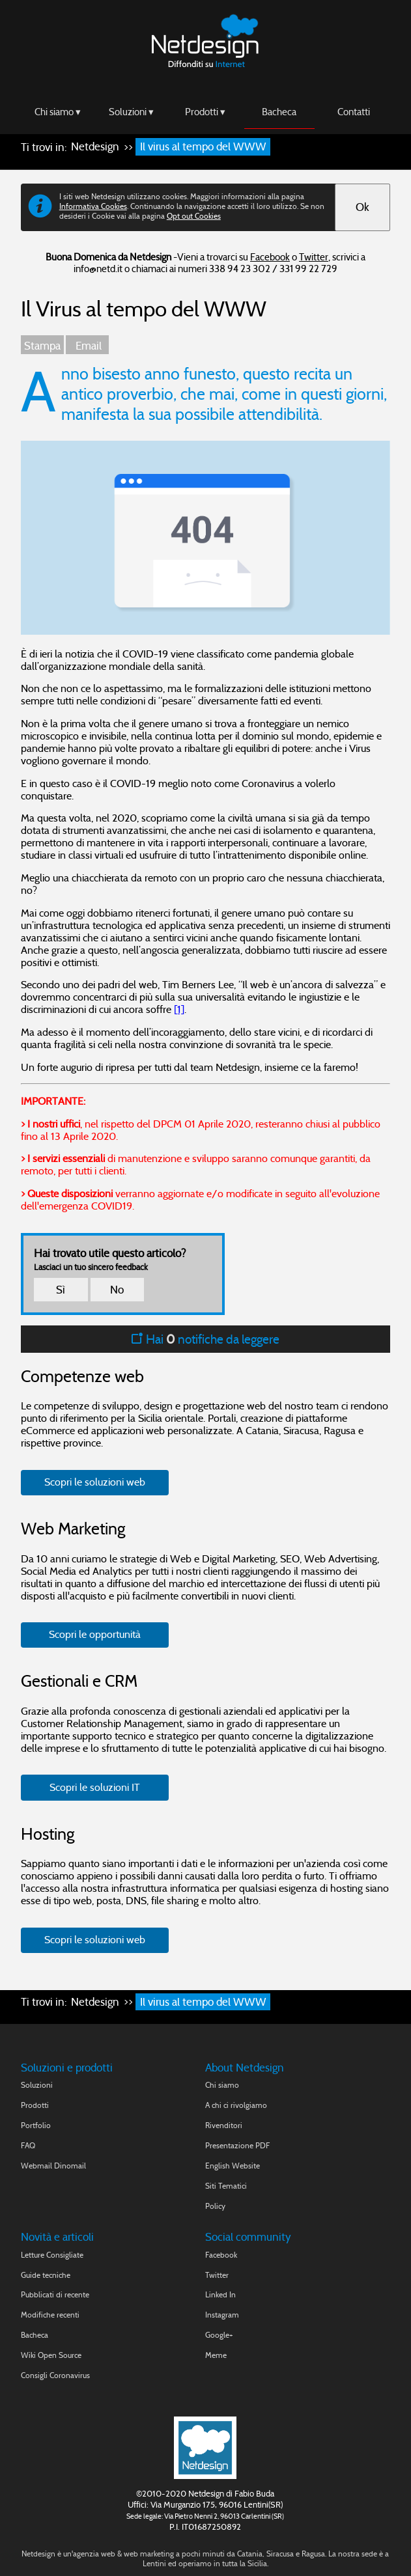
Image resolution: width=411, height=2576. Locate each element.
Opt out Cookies (194, 216)
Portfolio (36, 2125)
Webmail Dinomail (53, 2165)
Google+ (219, 2335)
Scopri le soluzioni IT (95, 1787)
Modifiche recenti (50, 2315)
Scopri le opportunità (95, 1634)
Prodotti (35, 2105)
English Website (232, 2165)
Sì (60, 1289)
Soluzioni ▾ (131, 111)
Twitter (313, 257)
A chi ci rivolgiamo (236, 2105)
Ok (362, 207)
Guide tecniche (45, 2275)
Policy (215, 2206)
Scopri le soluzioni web (94, 1482)
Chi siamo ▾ (58, 111)
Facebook (270, 257)
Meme (216, 2355)
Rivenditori (223, 2125)
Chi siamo (222, 2085)
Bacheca (279, 111)
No (117, 1289)
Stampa (42, 345)
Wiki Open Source (51, 2355)
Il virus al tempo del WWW (203, 147)
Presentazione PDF (237, 2145)
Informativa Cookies (93, 206)
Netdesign (95, 147)
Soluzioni (37, 2085)
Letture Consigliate (52, 2255)
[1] (179, 1009)
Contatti (353, 111)
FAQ (28, 2145)
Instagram (222, 2315)
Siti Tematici (226, 2186)
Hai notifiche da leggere (205, 1339)
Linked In (220, 2294)
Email (87, 345)
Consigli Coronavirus (55, 2375)
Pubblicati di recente (55, 2294)
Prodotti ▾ (205, 111)
